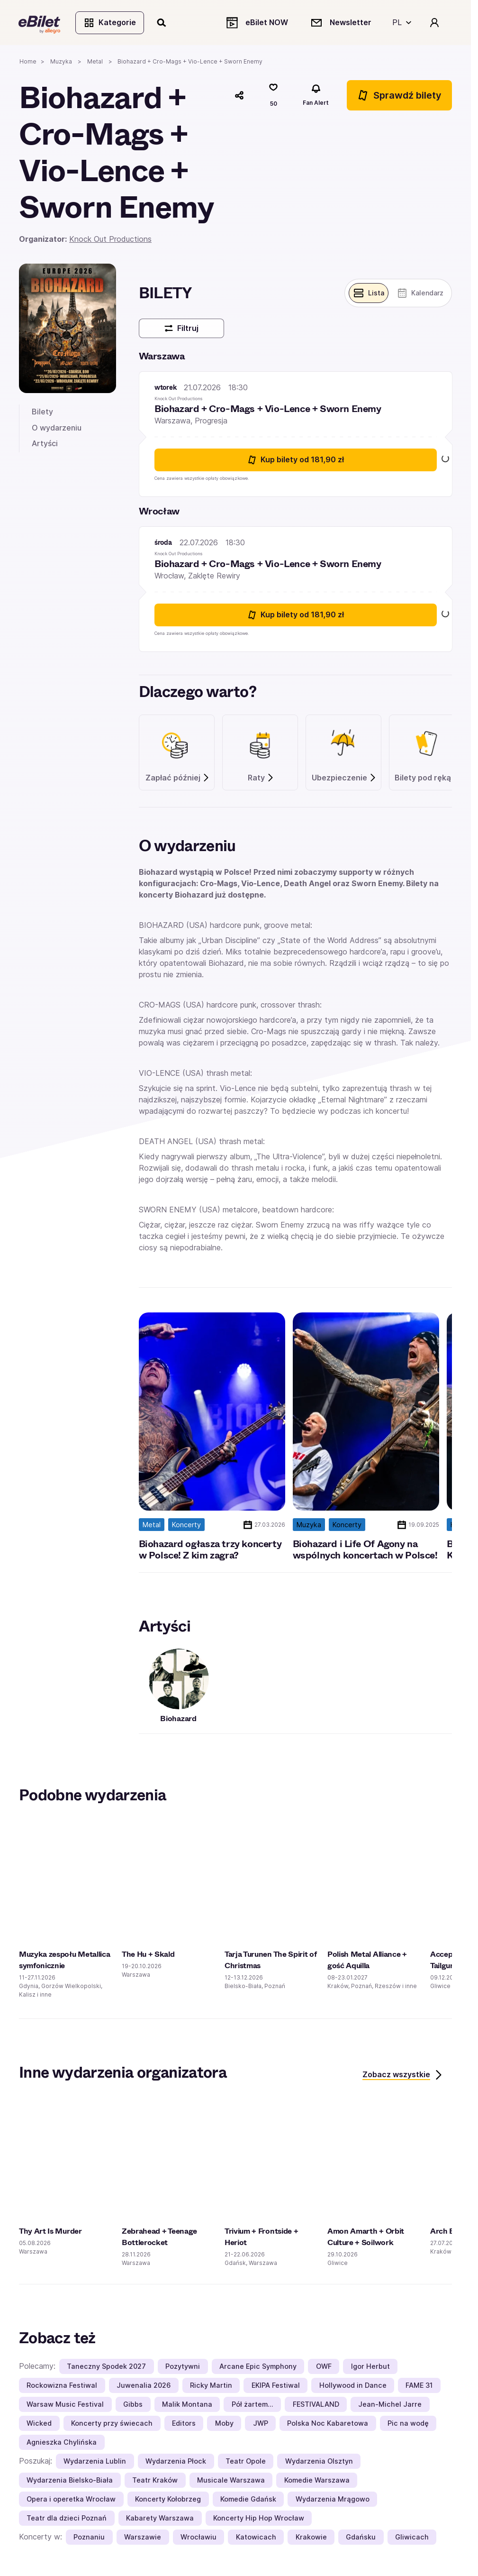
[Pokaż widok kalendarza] (420, 294)
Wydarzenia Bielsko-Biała (70, 2481)
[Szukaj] (162, 22)
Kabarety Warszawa (160, 2519)
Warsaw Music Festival (65, 2405)
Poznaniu (89, 2538)
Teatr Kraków (155, 2481)
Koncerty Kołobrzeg (168, 2500)
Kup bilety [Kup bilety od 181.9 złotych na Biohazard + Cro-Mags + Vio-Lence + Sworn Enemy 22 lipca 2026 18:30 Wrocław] (295, 616)
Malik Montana (187, 2405)
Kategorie (110, 22)
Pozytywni (182, 2367)
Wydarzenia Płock (175, 2462)
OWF (324, 2367)
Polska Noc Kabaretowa (327, 2424)
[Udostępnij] (239, 96)
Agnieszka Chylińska (62, 2443)
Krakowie (311, 2538)
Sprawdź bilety (399, 96)
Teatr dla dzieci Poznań (67, 2519)
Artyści (45, 444)
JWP (260, 2424)
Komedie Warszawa (317, 2481)
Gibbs (133, 2405)
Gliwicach (412, 2538)
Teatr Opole (245, 2462)
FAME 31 (419, 2386)
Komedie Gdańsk (248, 2500)
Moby (224, 2424)
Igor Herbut (370, 2367)
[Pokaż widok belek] (368, 294)
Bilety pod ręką (427, 778)
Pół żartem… (252, 2405)
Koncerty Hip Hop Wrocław (258, 2519)
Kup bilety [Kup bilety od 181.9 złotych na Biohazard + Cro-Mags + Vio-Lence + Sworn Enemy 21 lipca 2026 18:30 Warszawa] (295, 461)
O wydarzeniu (56, 428)
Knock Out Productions (110, 240)
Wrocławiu (198, 2538)
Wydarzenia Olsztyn (319, 2462)
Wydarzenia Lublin (94, 2462)
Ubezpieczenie (344, 778)
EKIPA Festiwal (276, 2386)
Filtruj (181, 329)
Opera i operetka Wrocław (71, 2500)
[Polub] (273, 96)
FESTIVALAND (316, 2405)
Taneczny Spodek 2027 (106, 2367)
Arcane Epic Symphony (258, 2367)
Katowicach (256, 2538)
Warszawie (142, 2538)
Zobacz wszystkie (402, 2076)
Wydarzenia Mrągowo (333, 2500)
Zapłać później (177, 778)
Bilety (42, 412)
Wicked (39, 2424)
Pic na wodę (408, 2424)
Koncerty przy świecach (112, 2424)
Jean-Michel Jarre (390, 2405)
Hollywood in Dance (353, 2386)
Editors (184, 2424)
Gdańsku (361, 2538)
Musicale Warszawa (231, 2481)
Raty (261, 778)
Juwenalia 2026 (144, 2386)
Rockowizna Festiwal (62, 2386)
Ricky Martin (211, 2386)
